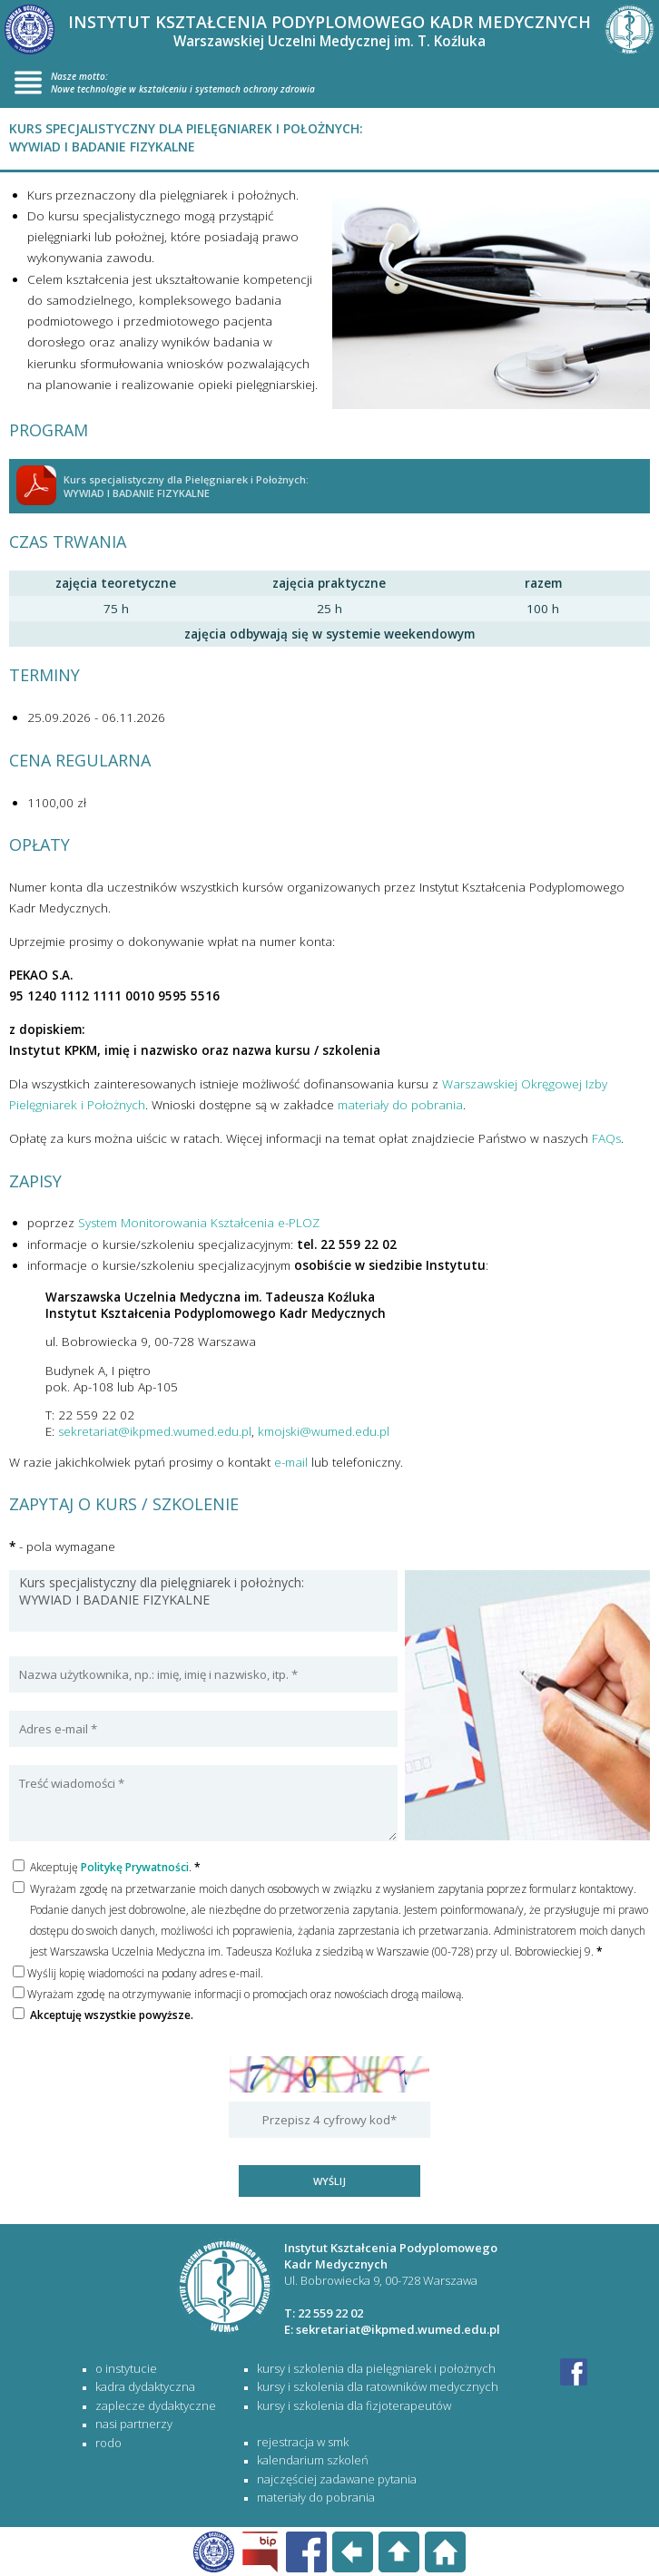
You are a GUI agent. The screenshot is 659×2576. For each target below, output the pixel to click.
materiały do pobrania (400, 1105)
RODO (108, 2443)
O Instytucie (126, 2368)
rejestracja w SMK (303, 2442)
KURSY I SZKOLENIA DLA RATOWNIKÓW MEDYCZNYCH (377, 2386)
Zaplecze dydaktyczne (155, 2405)
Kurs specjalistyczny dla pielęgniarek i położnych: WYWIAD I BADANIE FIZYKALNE (203, 1601)
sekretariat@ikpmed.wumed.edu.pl (154, 1431)
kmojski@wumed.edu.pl (323, 1431)
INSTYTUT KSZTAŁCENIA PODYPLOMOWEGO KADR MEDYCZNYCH (329, 30)
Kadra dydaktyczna (145, 2386)
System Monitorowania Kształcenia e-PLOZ (199, 1223)
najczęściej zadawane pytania (337, 2479)
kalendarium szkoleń (313, 2460)
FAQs (606, 1138)
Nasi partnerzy (133, 2423)
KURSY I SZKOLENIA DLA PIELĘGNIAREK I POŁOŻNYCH (376, 2368)
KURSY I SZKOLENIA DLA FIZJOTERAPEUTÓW (354, 2405)
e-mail (291, 1462)
